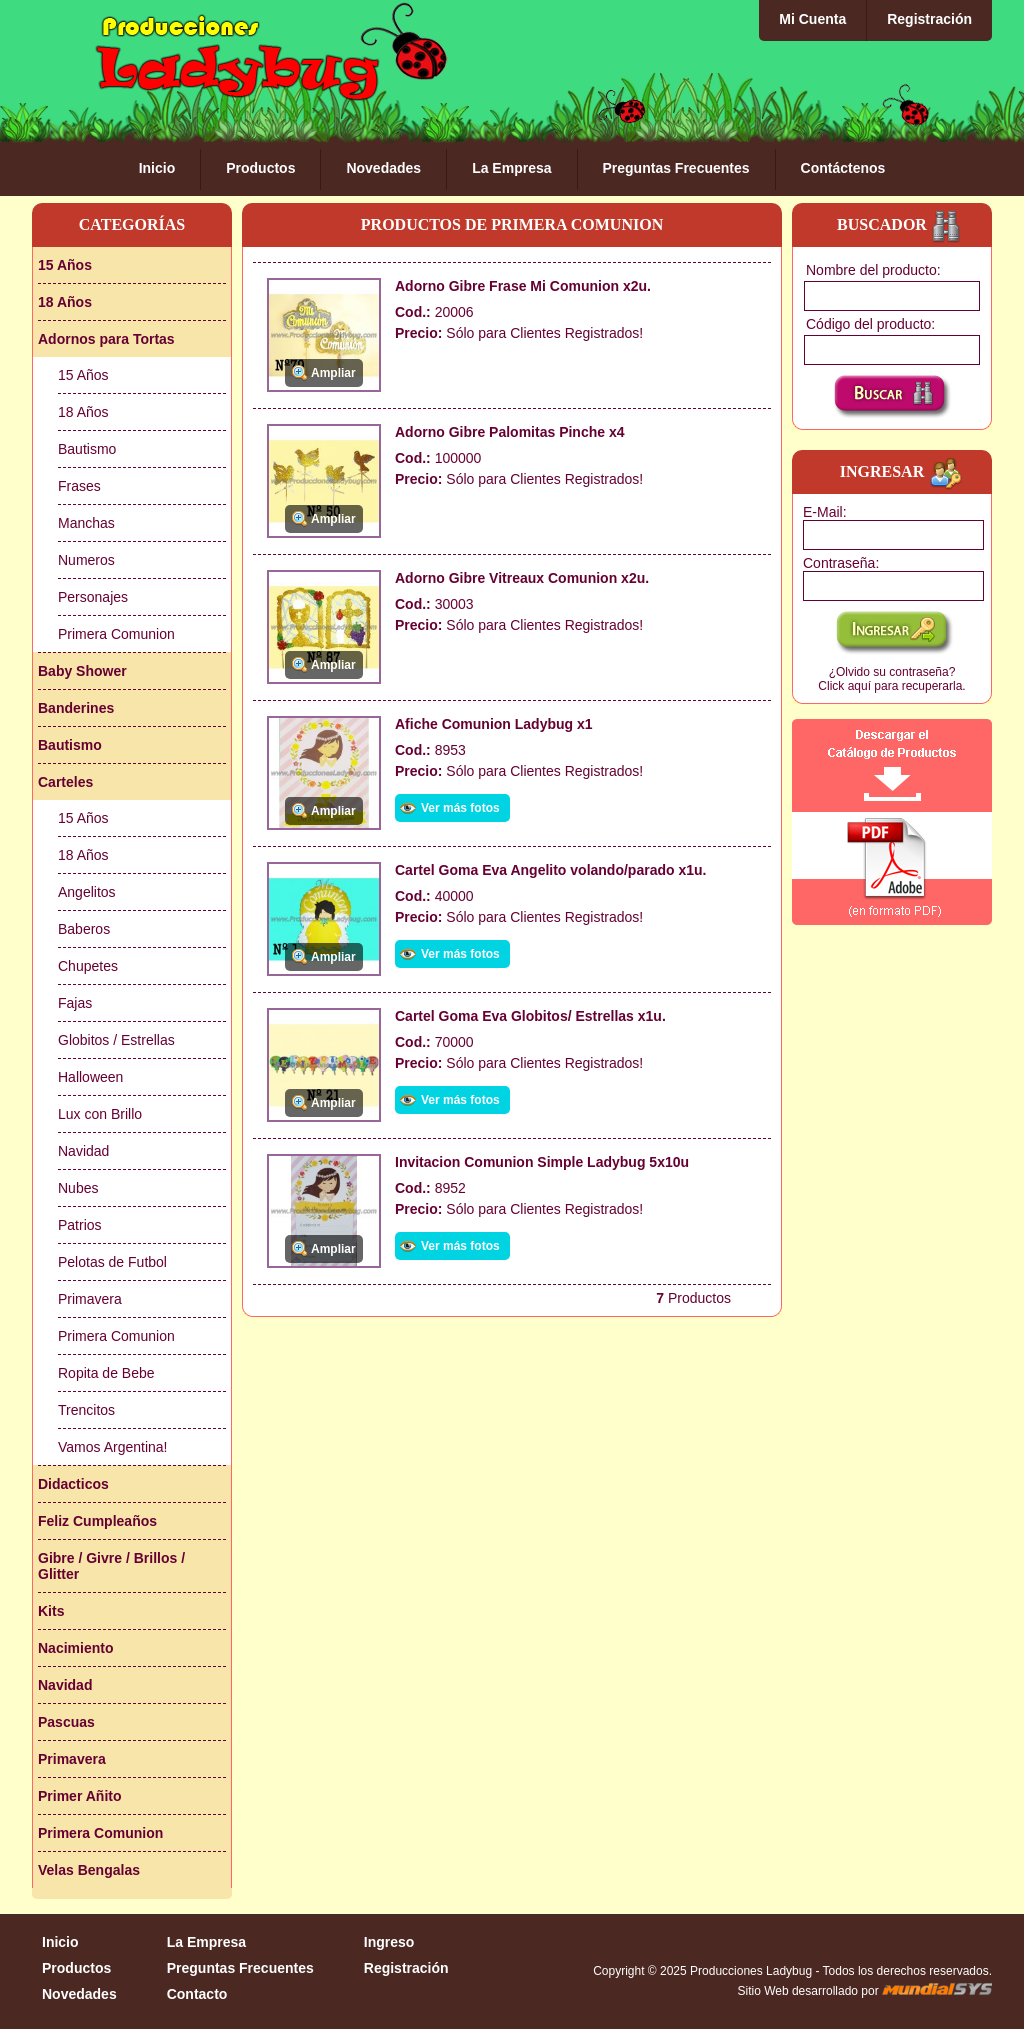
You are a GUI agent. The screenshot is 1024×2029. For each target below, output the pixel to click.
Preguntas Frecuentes (676, 168)
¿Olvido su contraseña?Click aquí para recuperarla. (891, 679)
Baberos (84, 929)
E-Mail (823, 512)
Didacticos (73, 1484)
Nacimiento (75, 1648)
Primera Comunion (116, 634)
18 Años (65, 302)
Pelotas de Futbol (112, 1262)
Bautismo (87, 449)
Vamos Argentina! (112, 1447)
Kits (51, 1611)
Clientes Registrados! (576, 333)
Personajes (93, 597)
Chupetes (88, 966)
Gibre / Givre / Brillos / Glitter (111, 1566)
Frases (79, 486)
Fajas (75, 1003)
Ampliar (333, 373)
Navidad (83, 1151)
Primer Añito (80, 1796)
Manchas (86, 523)
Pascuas (66, 1722)
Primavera (90, 1299)
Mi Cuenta (812, 19)
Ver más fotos (460, 808)
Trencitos (86, 1410)
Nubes (78, 1188)
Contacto (197, 1994)
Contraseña (839, 563)
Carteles (65, 782)
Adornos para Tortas (106, 339)
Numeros (86, 560)
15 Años (65, 265)
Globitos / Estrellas (116, 1040)
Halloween (90, 1077)
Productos (260, 168)
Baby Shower (82, 671)
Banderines (76, 708)
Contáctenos (843, 168)
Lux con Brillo (100, 1114)
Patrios (80, 1225)
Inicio (157, 168)
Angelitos (87, 892)
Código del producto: (870, 324)
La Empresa (511, 168)
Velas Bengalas (89, 1870)
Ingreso (389, 1942)
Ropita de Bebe (106, 1373)
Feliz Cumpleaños (97, 1521)
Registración (929, 19)
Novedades (383, 168)
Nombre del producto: (873, 270)
